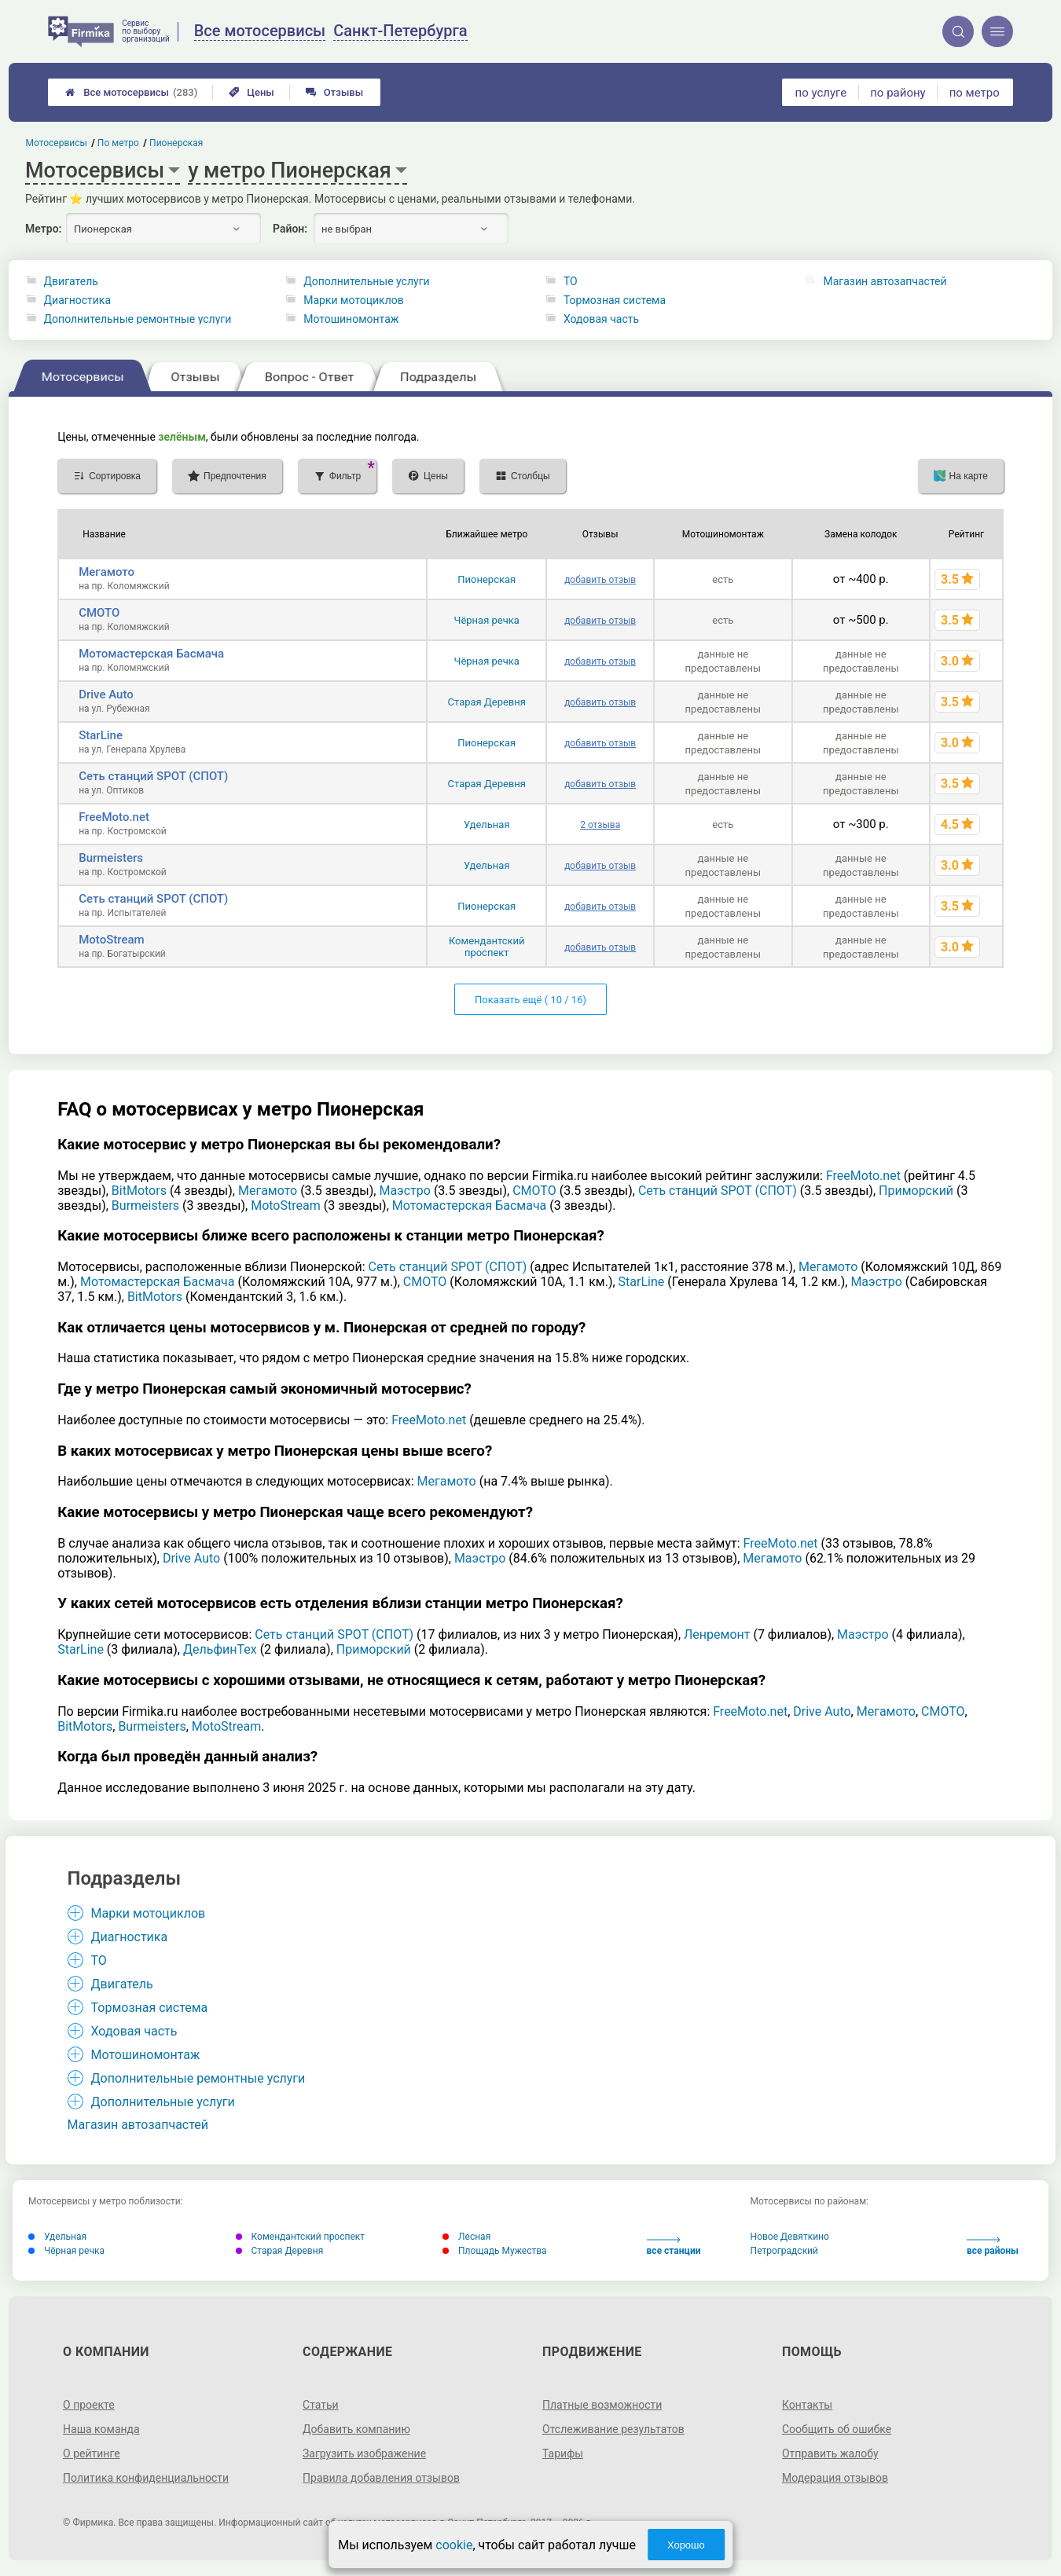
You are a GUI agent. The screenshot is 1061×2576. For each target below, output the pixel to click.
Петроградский (784, 2250)
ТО (571, 281)
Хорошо (686, 2545)
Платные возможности (602, 2404)
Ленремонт (717, 1634)
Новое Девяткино (790, 2236)
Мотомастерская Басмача (151, 654)
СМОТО (99, 613)
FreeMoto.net (114, 817)
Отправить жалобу (830, 2453)
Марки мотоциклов (353, 300)
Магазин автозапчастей (885, 281)
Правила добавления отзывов (381, 2478)
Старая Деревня (487, 702)
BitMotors (139, 1190)
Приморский (916, 1190)
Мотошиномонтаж (350, 318)
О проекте (89, 2404)
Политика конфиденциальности (146, 2478)
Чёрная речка (486, 620)
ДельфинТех (220, 1649)
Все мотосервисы (131, 92)
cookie (453, 2545)
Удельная (487, 824)
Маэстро (404, 1190)
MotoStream (111, 940)
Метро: (43, 228)
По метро (118, 142)
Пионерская (486, 579)
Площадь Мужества (494, 2250)
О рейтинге (91, 2453)
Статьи (321, 2404)
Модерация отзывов (835, 2478)
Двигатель (71, 281)
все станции (674, 2246)
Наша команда (101, 2429)
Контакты (807, 2404)
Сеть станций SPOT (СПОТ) (153, 776)
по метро (974, 93)
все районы (993, 2246)
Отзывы (334, 92)
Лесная (466, 2236)
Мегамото (106, 572)
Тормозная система (615, 300)
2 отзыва (600, 824)
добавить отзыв (600, 579)
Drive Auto (106, 694)
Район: (290, 228)
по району (897, 93)
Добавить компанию (356, 2429)
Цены (251, 92)
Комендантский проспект (487, 946)
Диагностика (77, 300)
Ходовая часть (601, 318)
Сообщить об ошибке (836, 2429)
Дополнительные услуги (366, 281)
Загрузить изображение (364, 2453)
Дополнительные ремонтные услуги (138, 318)
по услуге (821, 93)
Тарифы (562, 2453)
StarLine (101, 735)
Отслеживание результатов (613, 2429)
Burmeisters (111, 858)
